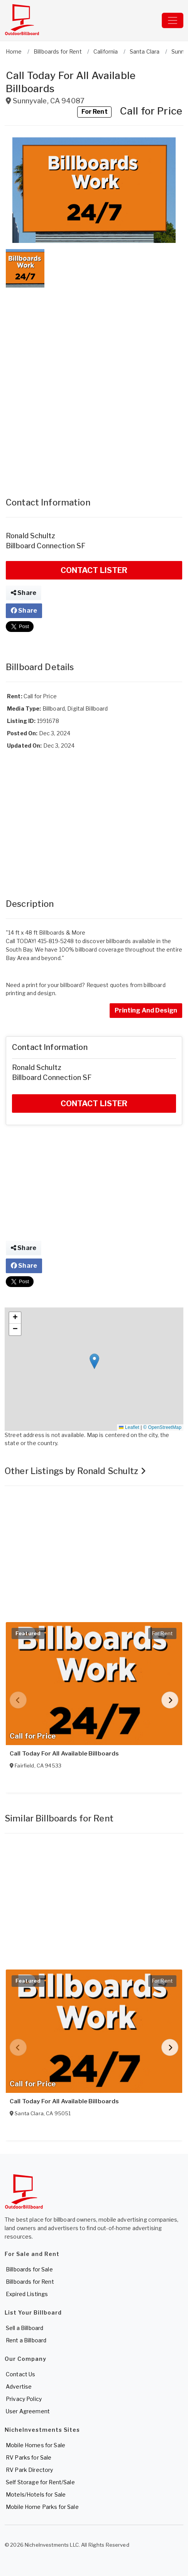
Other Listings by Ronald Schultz (75, 1471)
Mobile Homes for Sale (35, 2445)
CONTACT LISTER (94, 570)
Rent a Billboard (26, 2340)
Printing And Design (146, 1010)
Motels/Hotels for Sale (36, 2494)
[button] (94, 190)
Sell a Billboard (24, 2328)
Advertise (19, 2386)
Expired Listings (27, 2294)
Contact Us (20, 2374)
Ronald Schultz (30, 536)
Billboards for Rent (30, 2281)
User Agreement (28, 2411)
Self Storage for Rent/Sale (40, 2482)
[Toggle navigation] (172, 20)
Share (23, 592)
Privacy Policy (24, 2399)
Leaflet (129, 1427)
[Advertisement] (94, 384)
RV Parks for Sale (28, 2457)
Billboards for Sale (29, 2269)
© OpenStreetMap (162, 1427)
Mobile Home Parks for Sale (42, 2507)
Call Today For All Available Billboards (64, 1753)
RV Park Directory (29, 2469)
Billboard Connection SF (45, 546)
